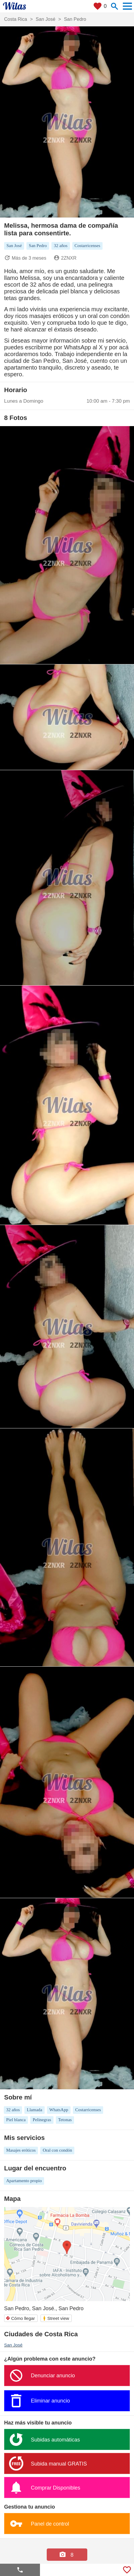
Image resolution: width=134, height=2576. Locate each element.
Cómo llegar (20, 2318)
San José (13, 2344)
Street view (56, 2318)
